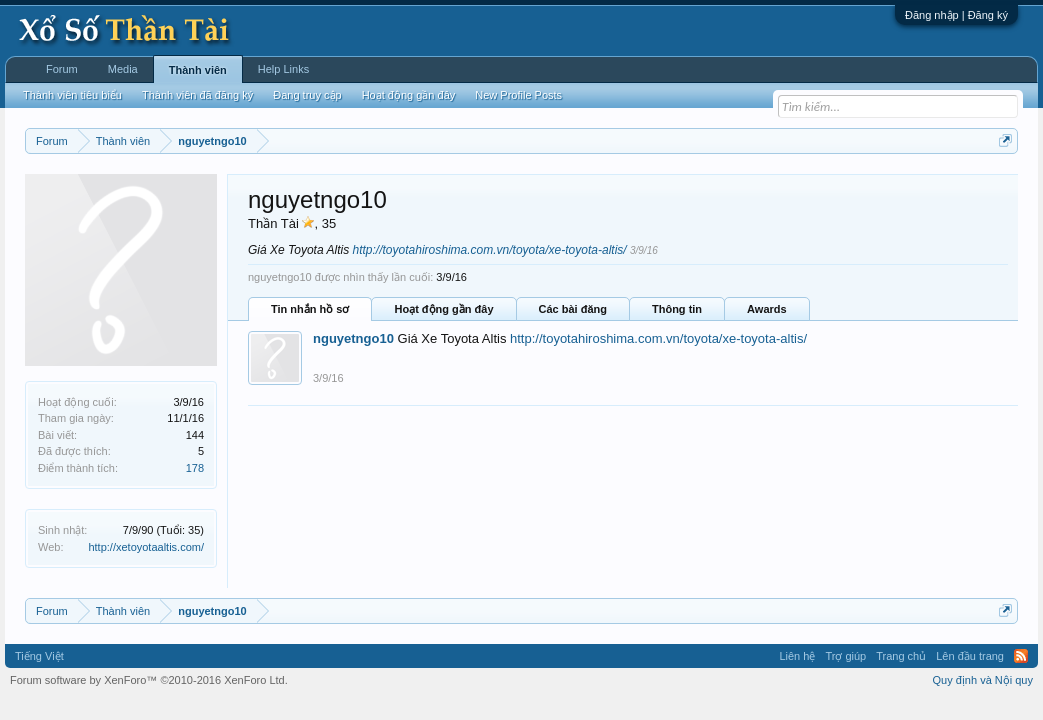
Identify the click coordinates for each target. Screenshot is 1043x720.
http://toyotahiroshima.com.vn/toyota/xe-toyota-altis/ (490, 250)
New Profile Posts (518, 95)
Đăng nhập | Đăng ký (956, 15)
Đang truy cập (307, 95)
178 (195, 468)
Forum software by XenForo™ (149, 680)
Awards (767, 309)
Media (123, 69)
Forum (62, 69)
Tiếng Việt (39, 656)
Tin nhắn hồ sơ (310, 309)
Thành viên (198, 70)
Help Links (283, 69)
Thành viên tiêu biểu (72, 95)
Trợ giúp (845, 656)
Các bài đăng (573, 309)
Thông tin (677, 309)
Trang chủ (901, 656)
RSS (1021, 656)
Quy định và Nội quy (983, 680)
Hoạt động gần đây (443, 309)
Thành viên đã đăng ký (197, 95)
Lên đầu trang (970, 656)
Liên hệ (797, 656)
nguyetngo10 (353, 338)
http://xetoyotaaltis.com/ (146, 547)
